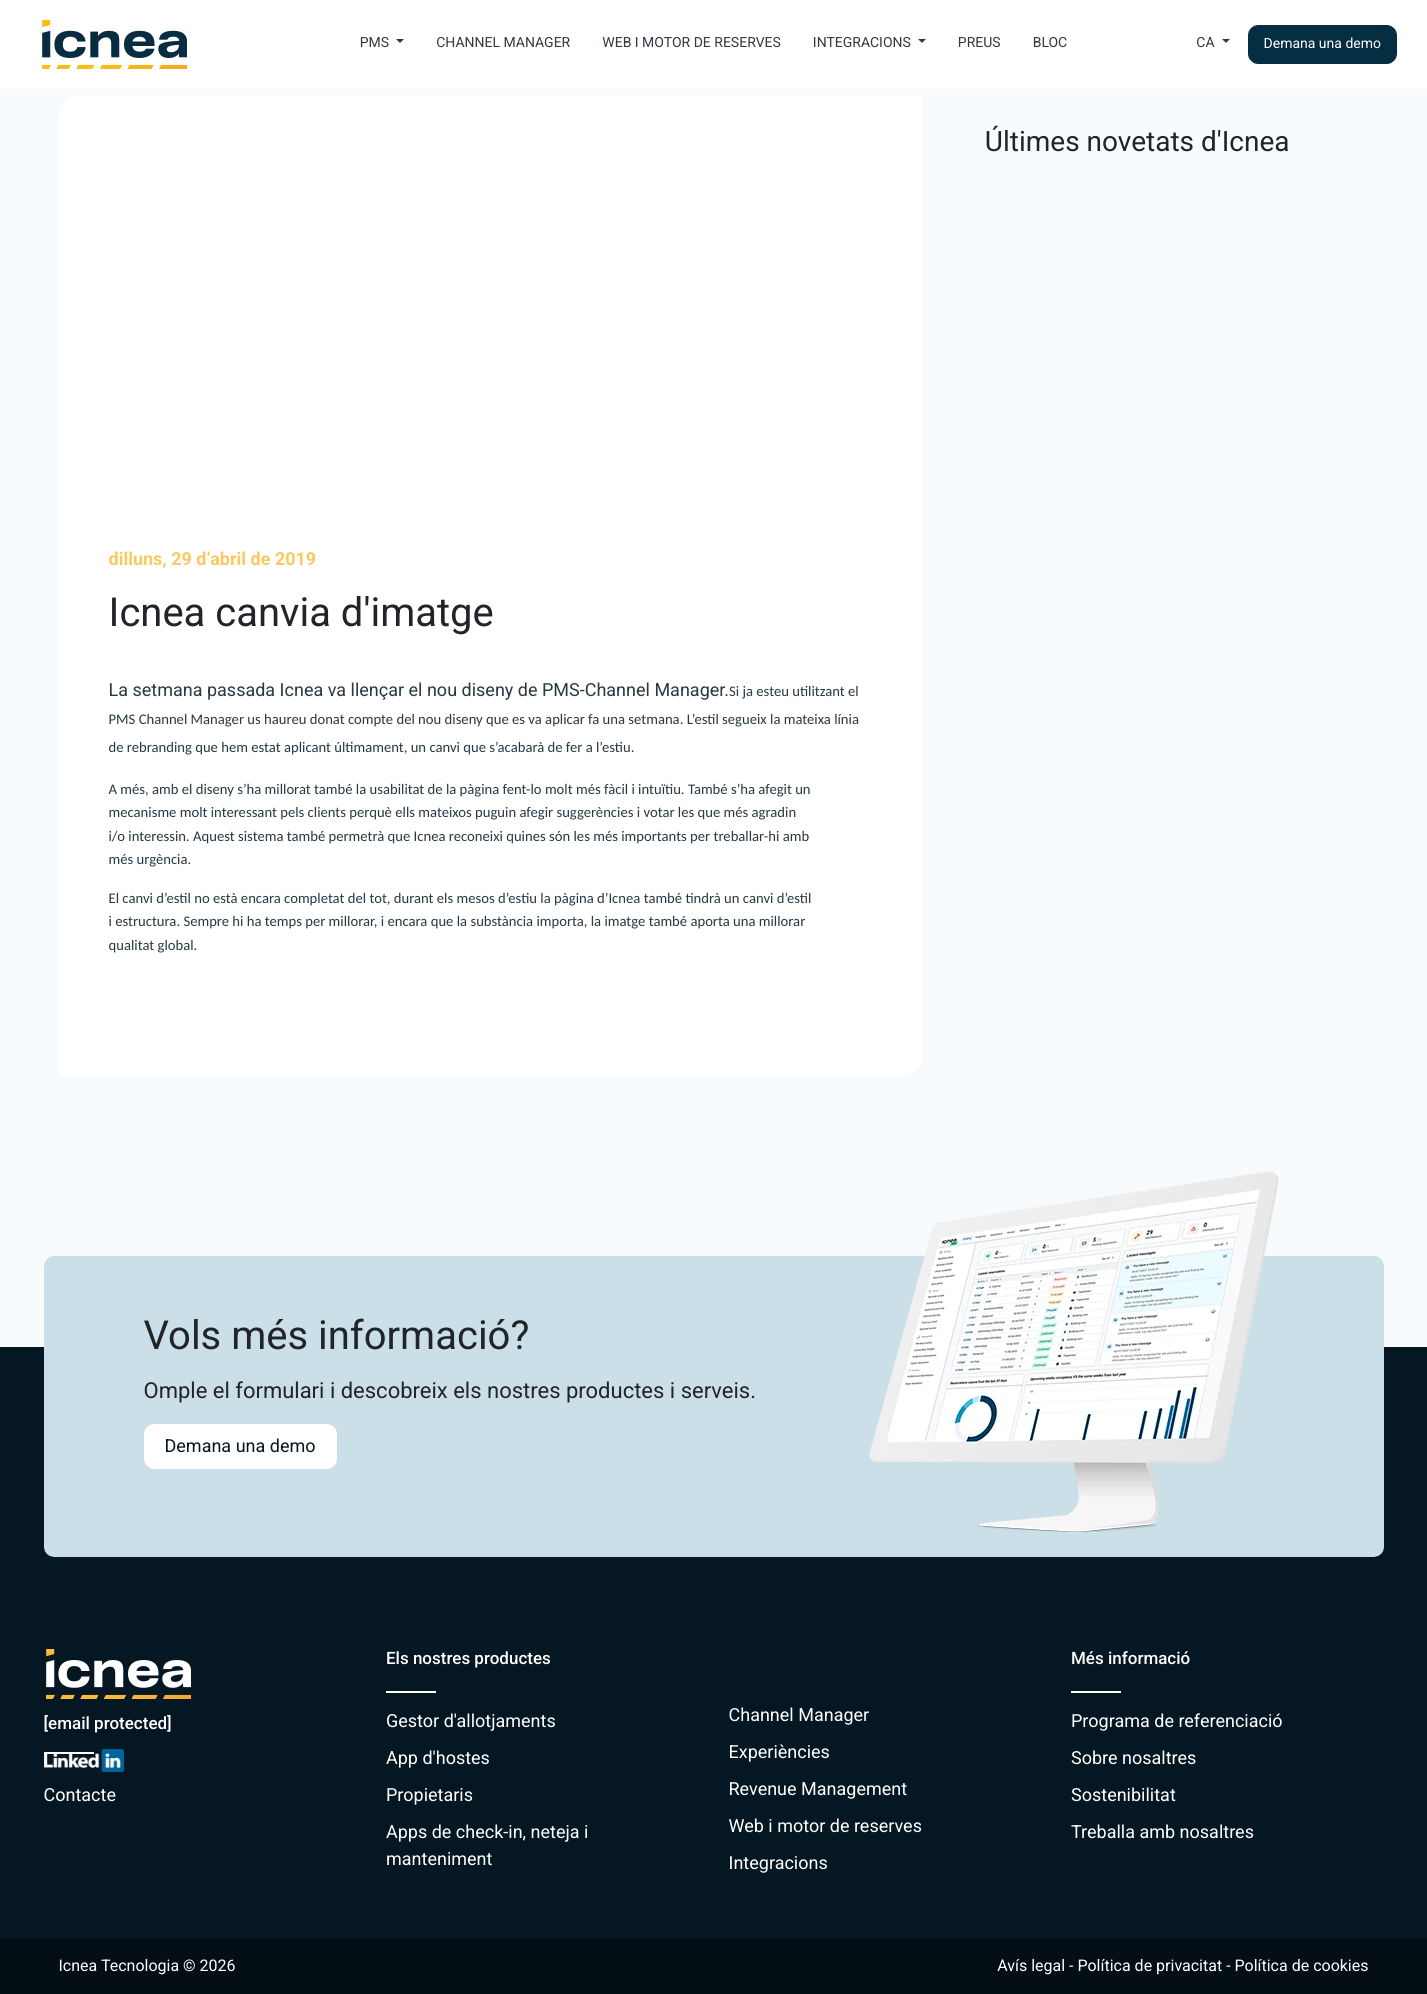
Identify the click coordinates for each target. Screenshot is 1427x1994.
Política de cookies (1302, 1965)
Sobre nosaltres (1133, 1758)
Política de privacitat (1149, 1965)
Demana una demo (1322, 44)
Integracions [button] (863, 43)
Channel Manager (503, 43)
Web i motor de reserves (691, 43)
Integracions (778, 1863)
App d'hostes (438, 1758)
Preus (979, 43)
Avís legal (1031, 1965)
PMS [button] (376, 43)
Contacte (80, 1795)
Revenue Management (818, 1789)
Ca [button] (1207, 43)
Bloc (1050, 43)
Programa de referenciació (1177, 1721)
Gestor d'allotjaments (471, 1721)
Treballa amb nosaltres (1162, 1832)
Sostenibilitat (1123, 1795)
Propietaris (429, 1795)
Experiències (779, 1752)
